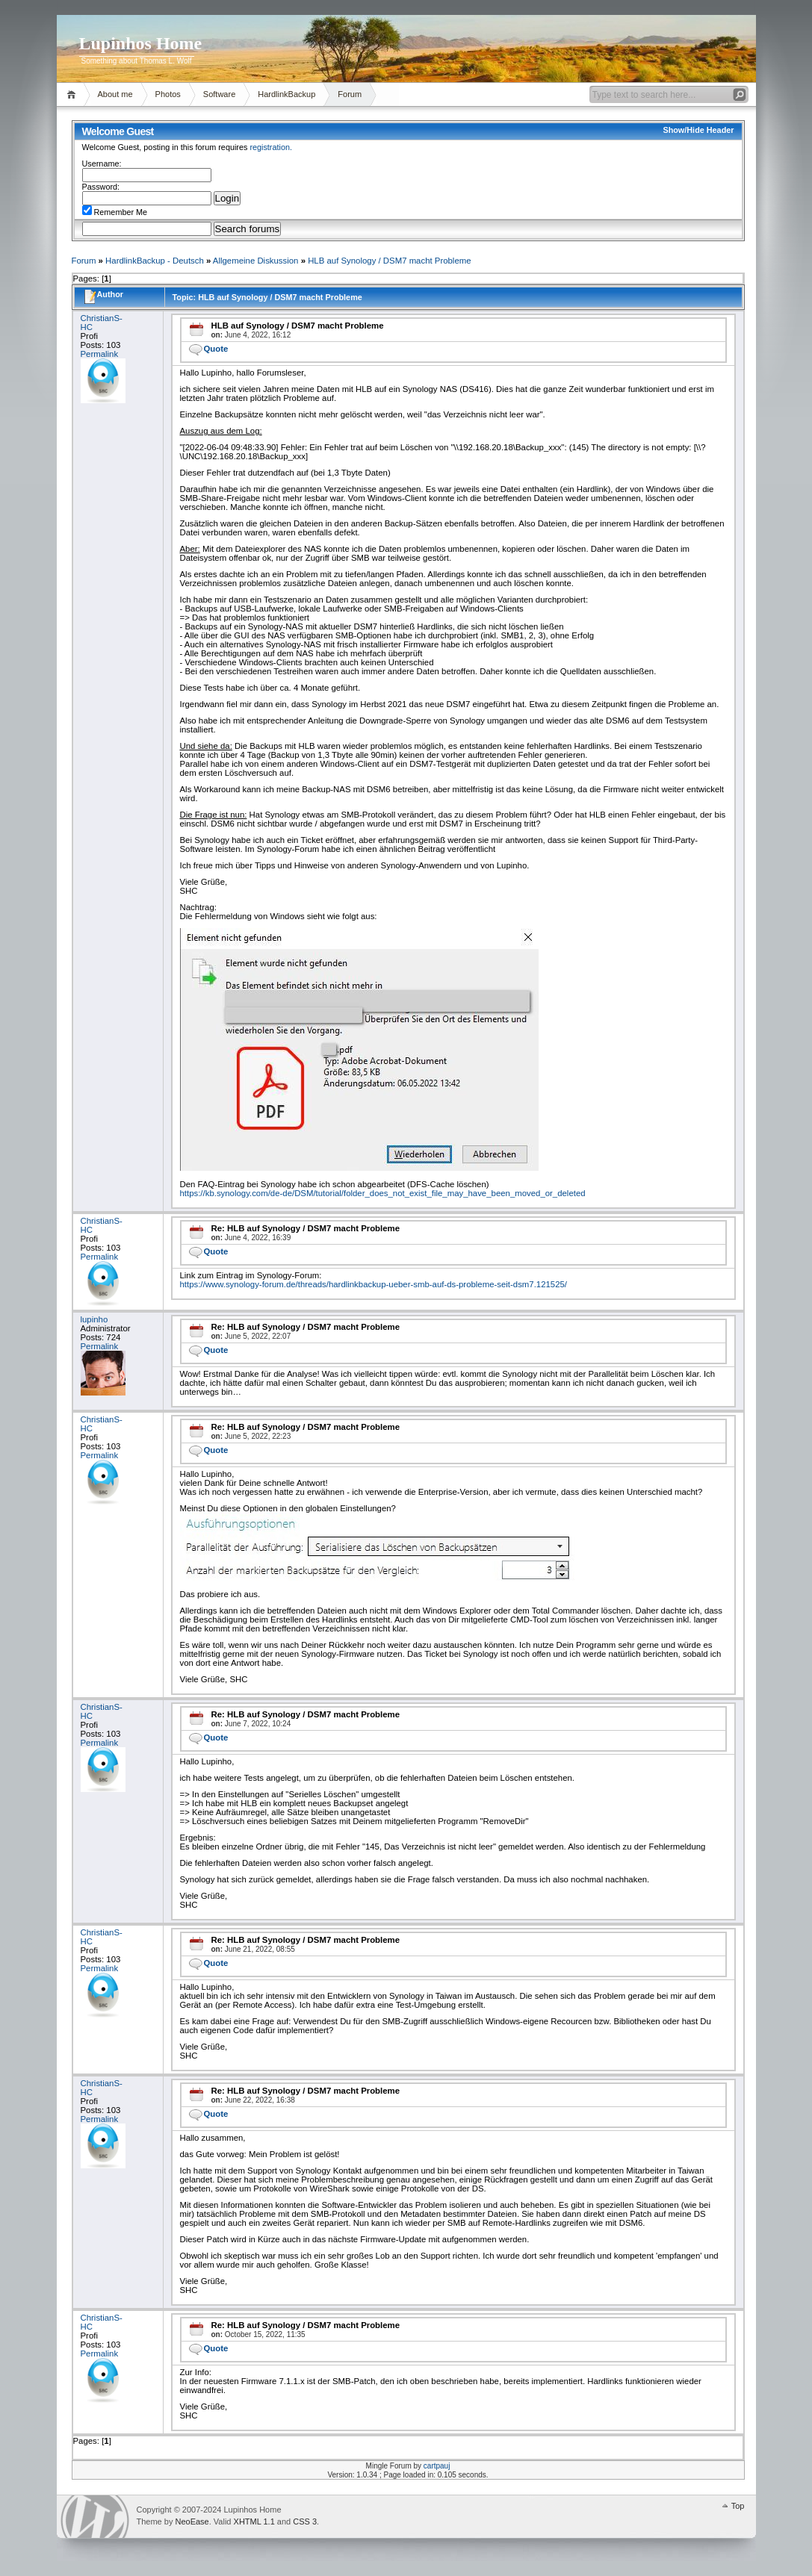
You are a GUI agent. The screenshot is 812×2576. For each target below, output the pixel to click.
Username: (102, 163)
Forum (350, 94)
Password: (101, 186)
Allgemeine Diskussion (256, 260)
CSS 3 (305, 2521)
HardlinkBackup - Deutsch (154, 260)
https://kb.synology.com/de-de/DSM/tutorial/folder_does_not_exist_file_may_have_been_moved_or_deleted (383, 1193)
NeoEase (191, 2521)
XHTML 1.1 (254, 2521)
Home (73, 94)
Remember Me (115, 212)
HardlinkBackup (286, 94)
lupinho (94, 1319)
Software (219, 94)
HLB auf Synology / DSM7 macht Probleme (389, 260)
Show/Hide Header (698, 129)
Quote (216, 348)
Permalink (100, 353)
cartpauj (437, 2466)
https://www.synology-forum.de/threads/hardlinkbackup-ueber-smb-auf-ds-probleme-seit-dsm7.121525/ (374, 1284)
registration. (271, 147)
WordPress (95, 2516)
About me (115, 94)
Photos (168, 94)
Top (738, 2505)
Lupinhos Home (140, 43)
